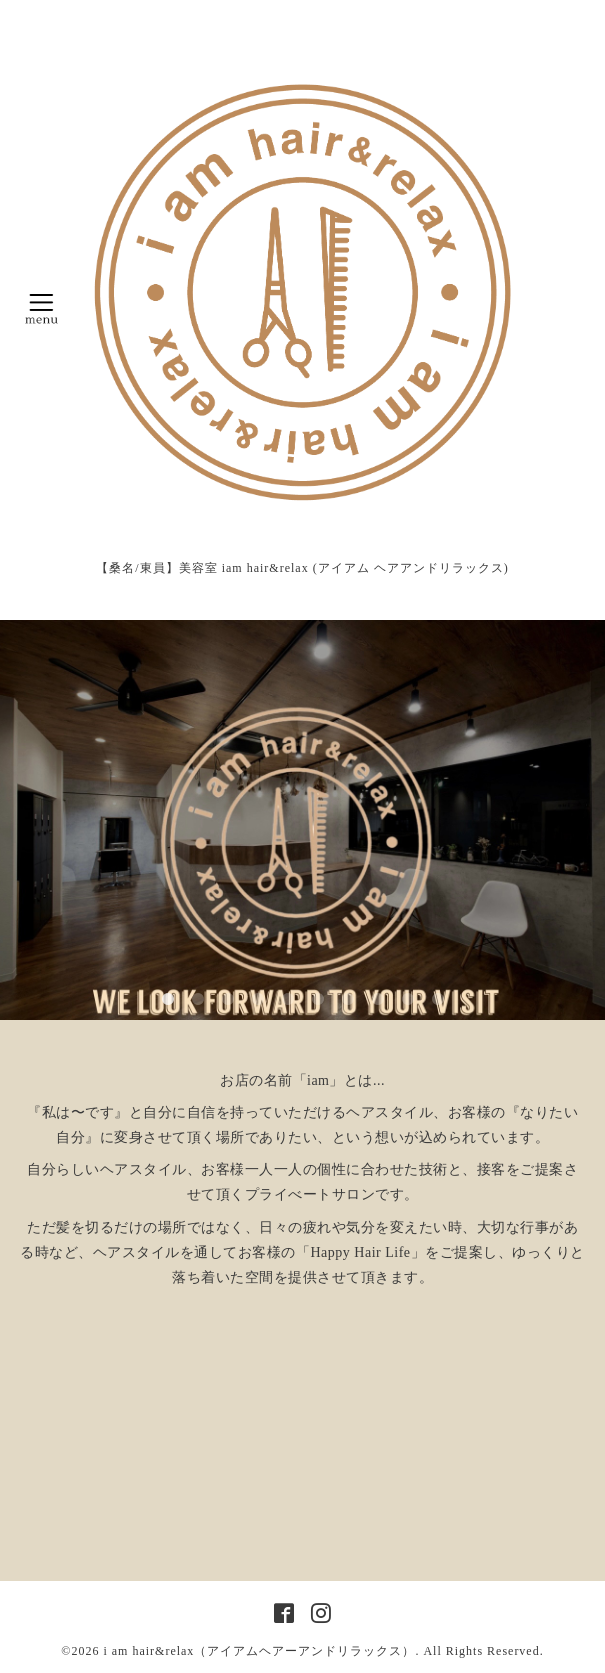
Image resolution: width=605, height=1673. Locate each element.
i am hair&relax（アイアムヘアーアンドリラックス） (259, 1651)
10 (438, 1000)
